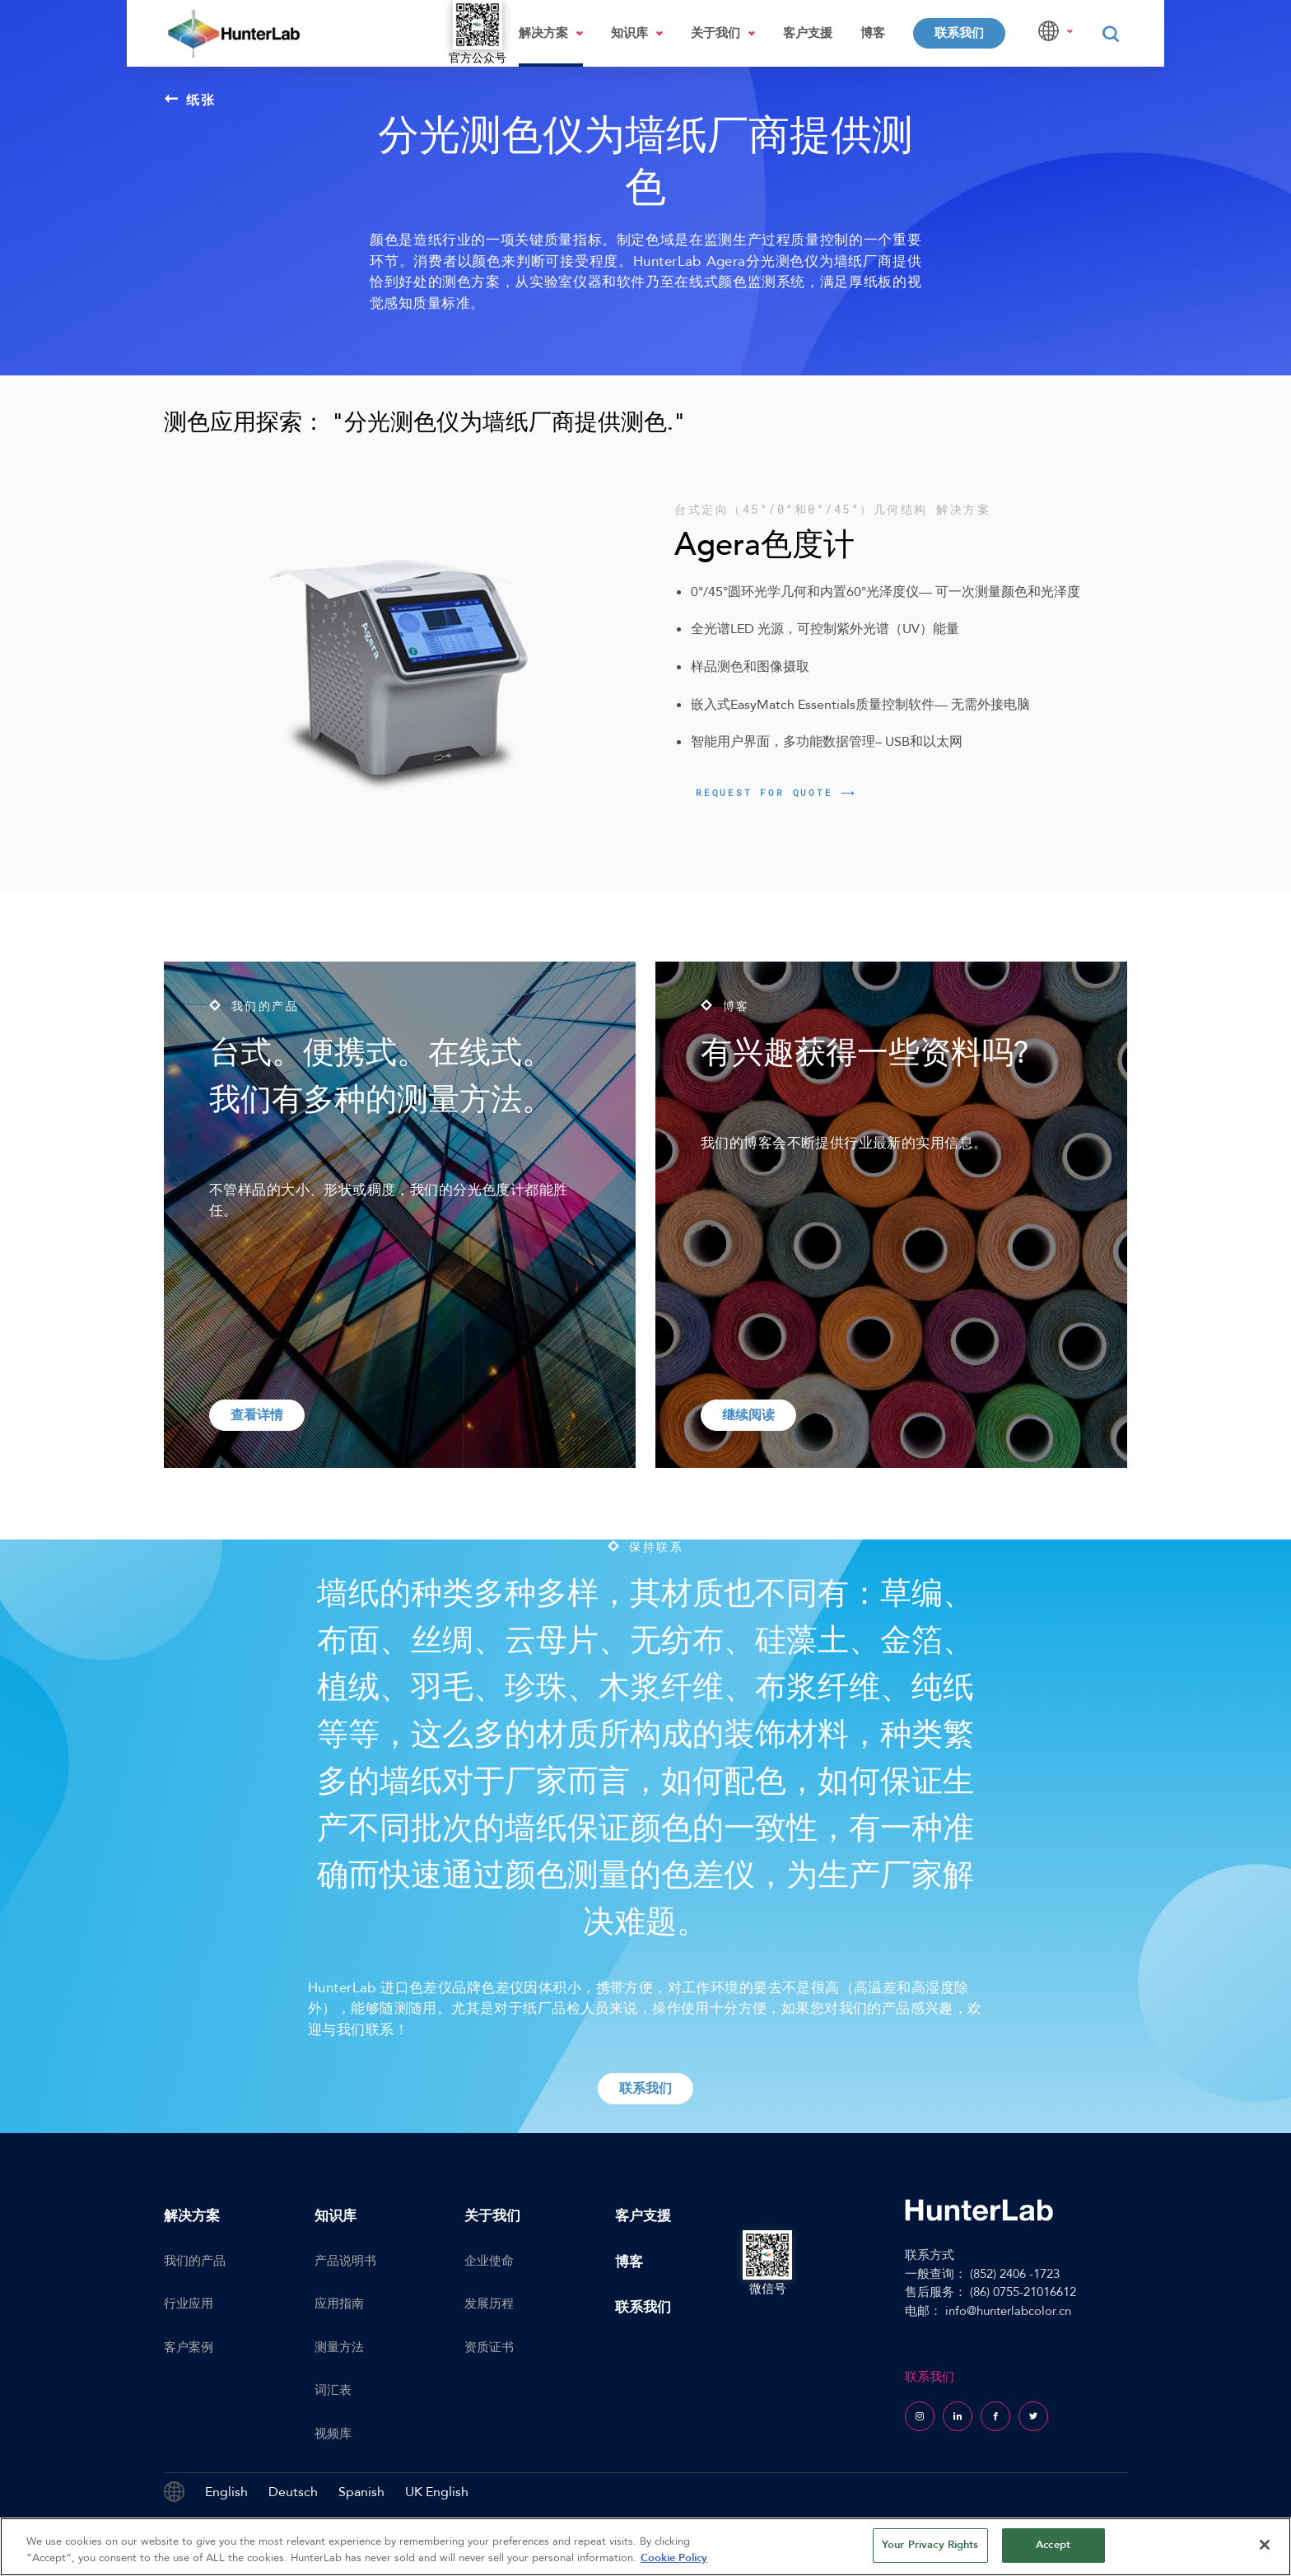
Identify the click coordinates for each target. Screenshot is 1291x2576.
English (226, 2492)
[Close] (1265, 2545)
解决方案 (543, 33)
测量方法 (339, 2347)
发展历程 (489, 2303)
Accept (1053, 2544)
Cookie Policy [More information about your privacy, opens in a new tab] (674, 2557)
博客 (872, 33)
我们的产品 (195, 2260)
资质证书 (489, 2347)
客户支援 (807, 33)
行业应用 (188, 2303)
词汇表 (333, 2390)
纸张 (190, 99)
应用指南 (339, 2303)
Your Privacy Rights (930, 2544)
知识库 (629, 33)
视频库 (333, 2433)
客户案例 (188, 2347)
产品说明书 (345, 2260)
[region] (645, 2547)
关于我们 (715, 33)
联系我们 (959, 33)
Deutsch (293, 2492)
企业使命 (489, 2260)
